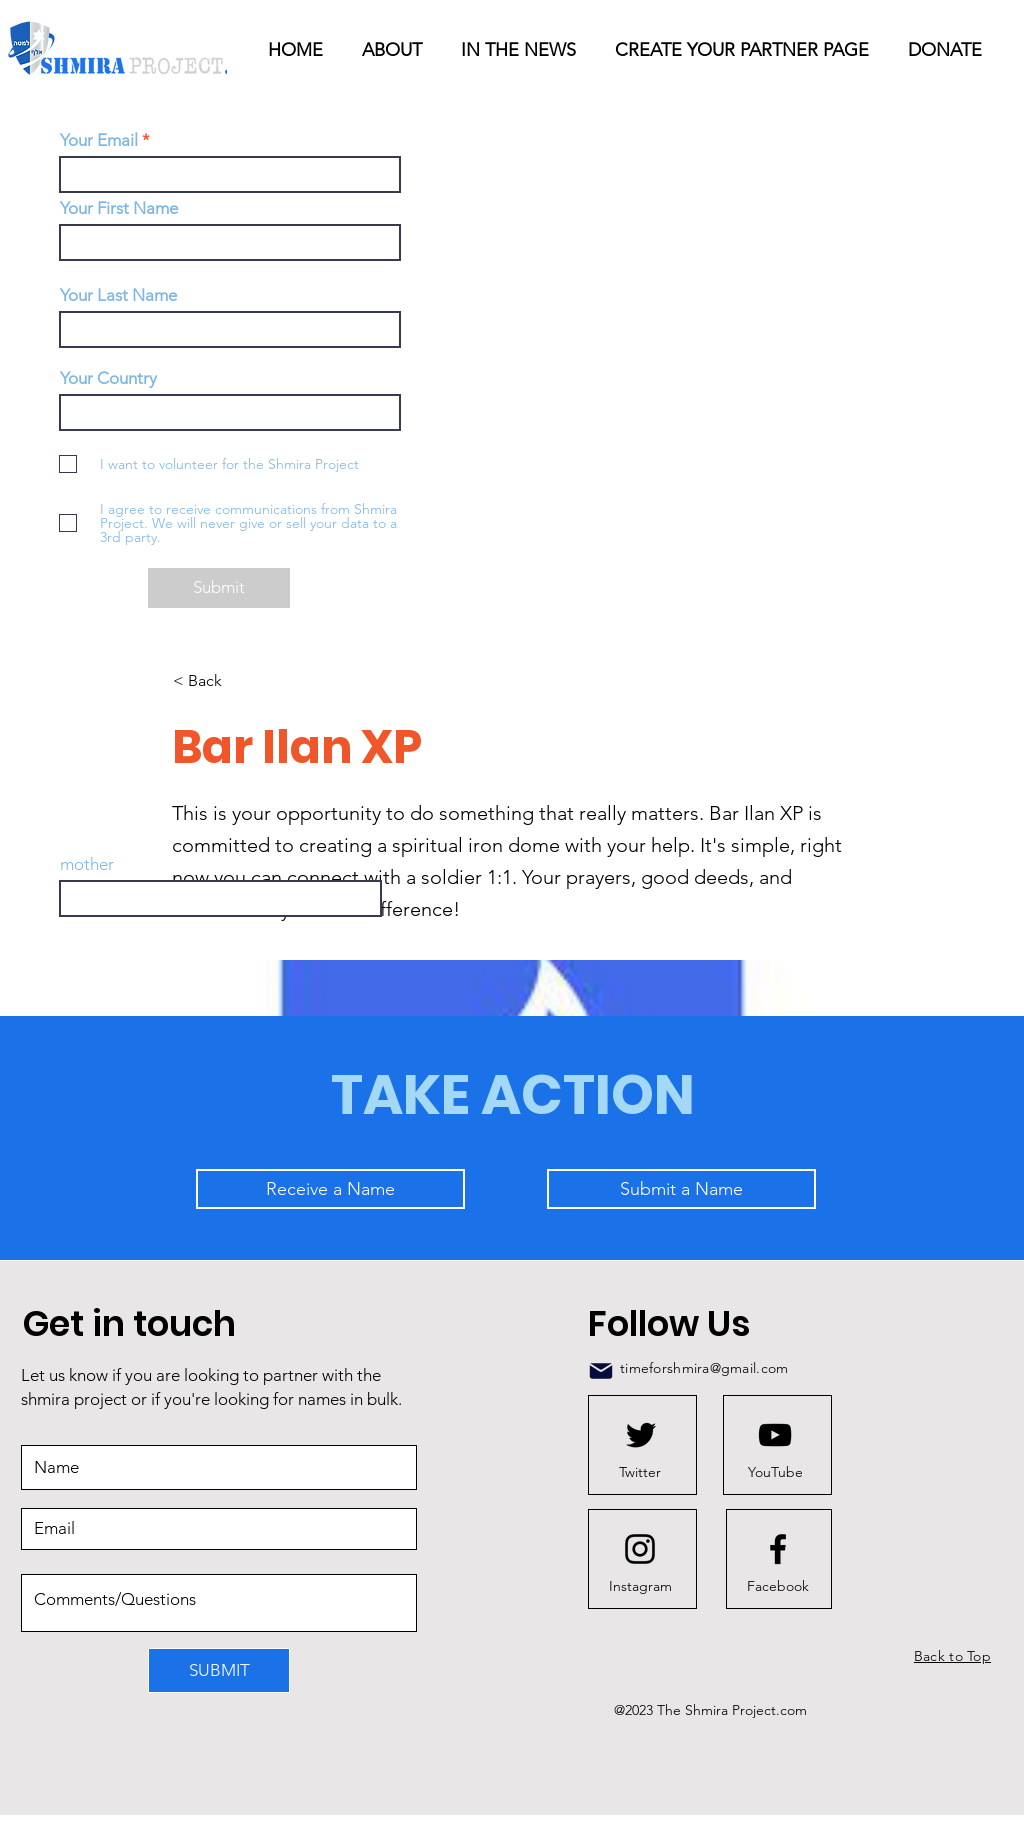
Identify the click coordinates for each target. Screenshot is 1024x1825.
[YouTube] (775, 1472)
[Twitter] (640, 1472)
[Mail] (601, 1371)
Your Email (99, 140)
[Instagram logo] (640, 1549)
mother (87, 864)
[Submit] (219, 588)
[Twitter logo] (641, 1435)
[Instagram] (640, 1586)
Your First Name (119, 208)
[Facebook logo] (778, 1549)
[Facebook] (778, 1586)
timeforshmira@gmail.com (704, 1368)
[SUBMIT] (219, 1670)
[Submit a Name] (681, 1189)
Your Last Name (118, 295)
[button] (523, 50)
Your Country (108, 378)
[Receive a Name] (330, 1189)
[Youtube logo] (775, 1435)
